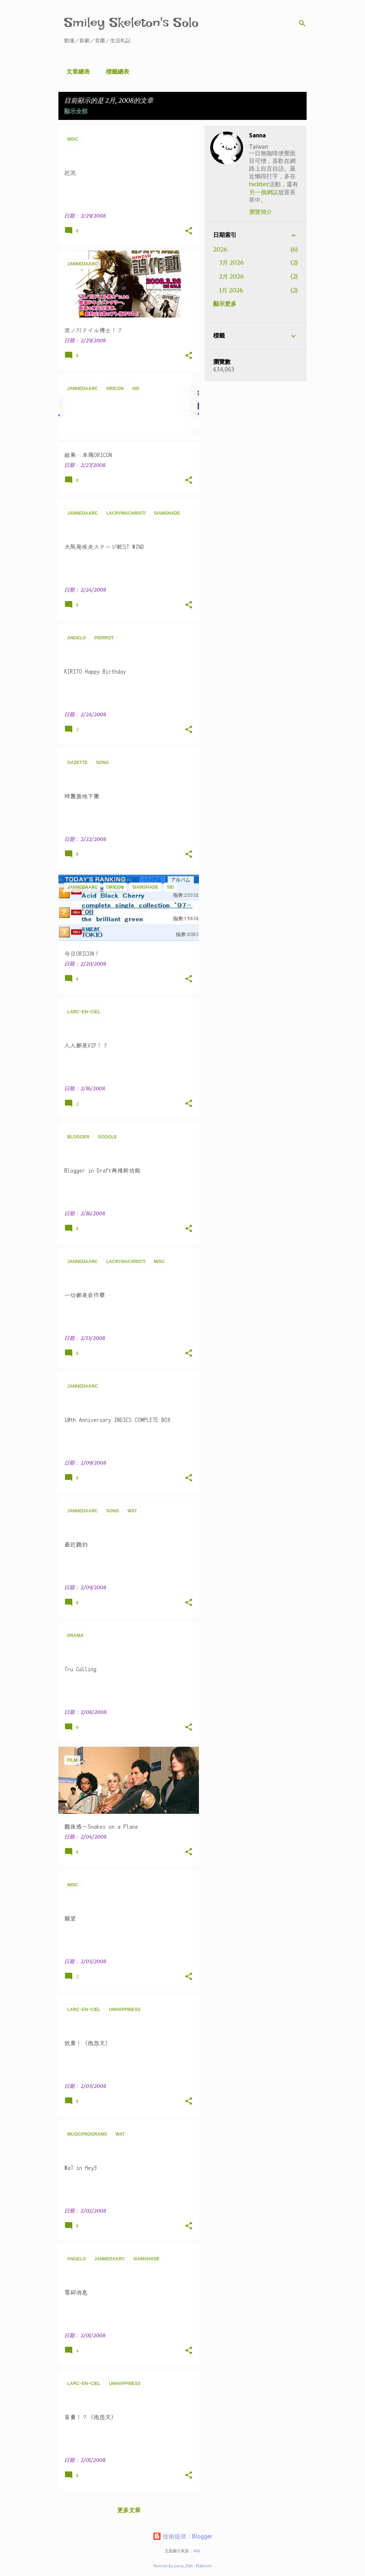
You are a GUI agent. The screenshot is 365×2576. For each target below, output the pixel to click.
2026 (220, 249)
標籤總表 (115, 71)
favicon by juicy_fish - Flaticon (182, 2566)
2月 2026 (231, 276)
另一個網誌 (263, 192)
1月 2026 (231, 290)
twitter (259, 184)
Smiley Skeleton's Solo (131, 22)
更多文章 (129, 2510)
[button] (188, 231)
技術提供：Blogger (182, 2536)
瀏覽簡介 (260, 212)
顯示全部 (76, 111)
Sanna (257, 135)
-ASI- (197, 2551)
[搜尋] (302, 23)
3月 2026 (231, 262)
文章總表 (76, 71)
